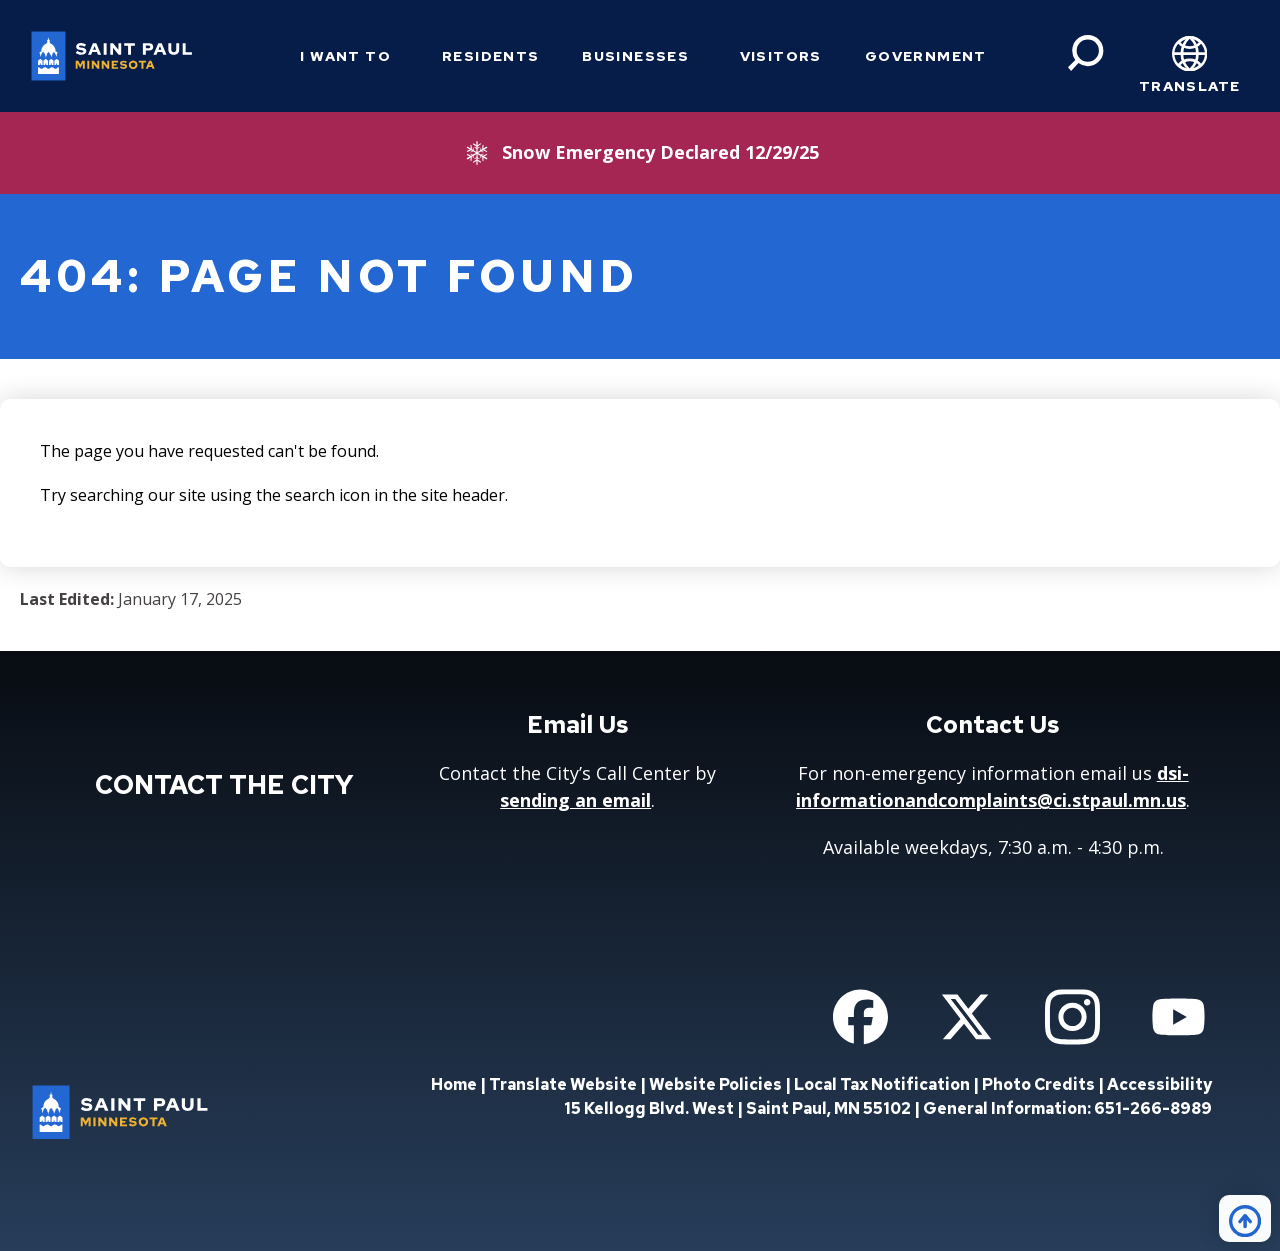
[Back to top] (1245, 1218)
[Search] (1086, 53)
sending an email (575, 800)
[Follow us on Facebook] (860, 1017)
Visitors (781, 56)
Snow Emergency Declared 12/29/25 (660, 152)
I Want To (345, 56)
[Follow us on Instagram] (1072, 1017)
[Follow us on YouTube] (1178, 1017)
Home (454, 1084)
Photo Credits (1038, 1084)
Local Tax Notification (882, 1084)
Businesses (635, 56)
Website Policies (715, 1084)
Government (926, 56)
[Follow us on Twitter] (966, 1017)
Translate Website (563, 1084)
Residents (491, 56)
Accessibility (1159, 1084)
